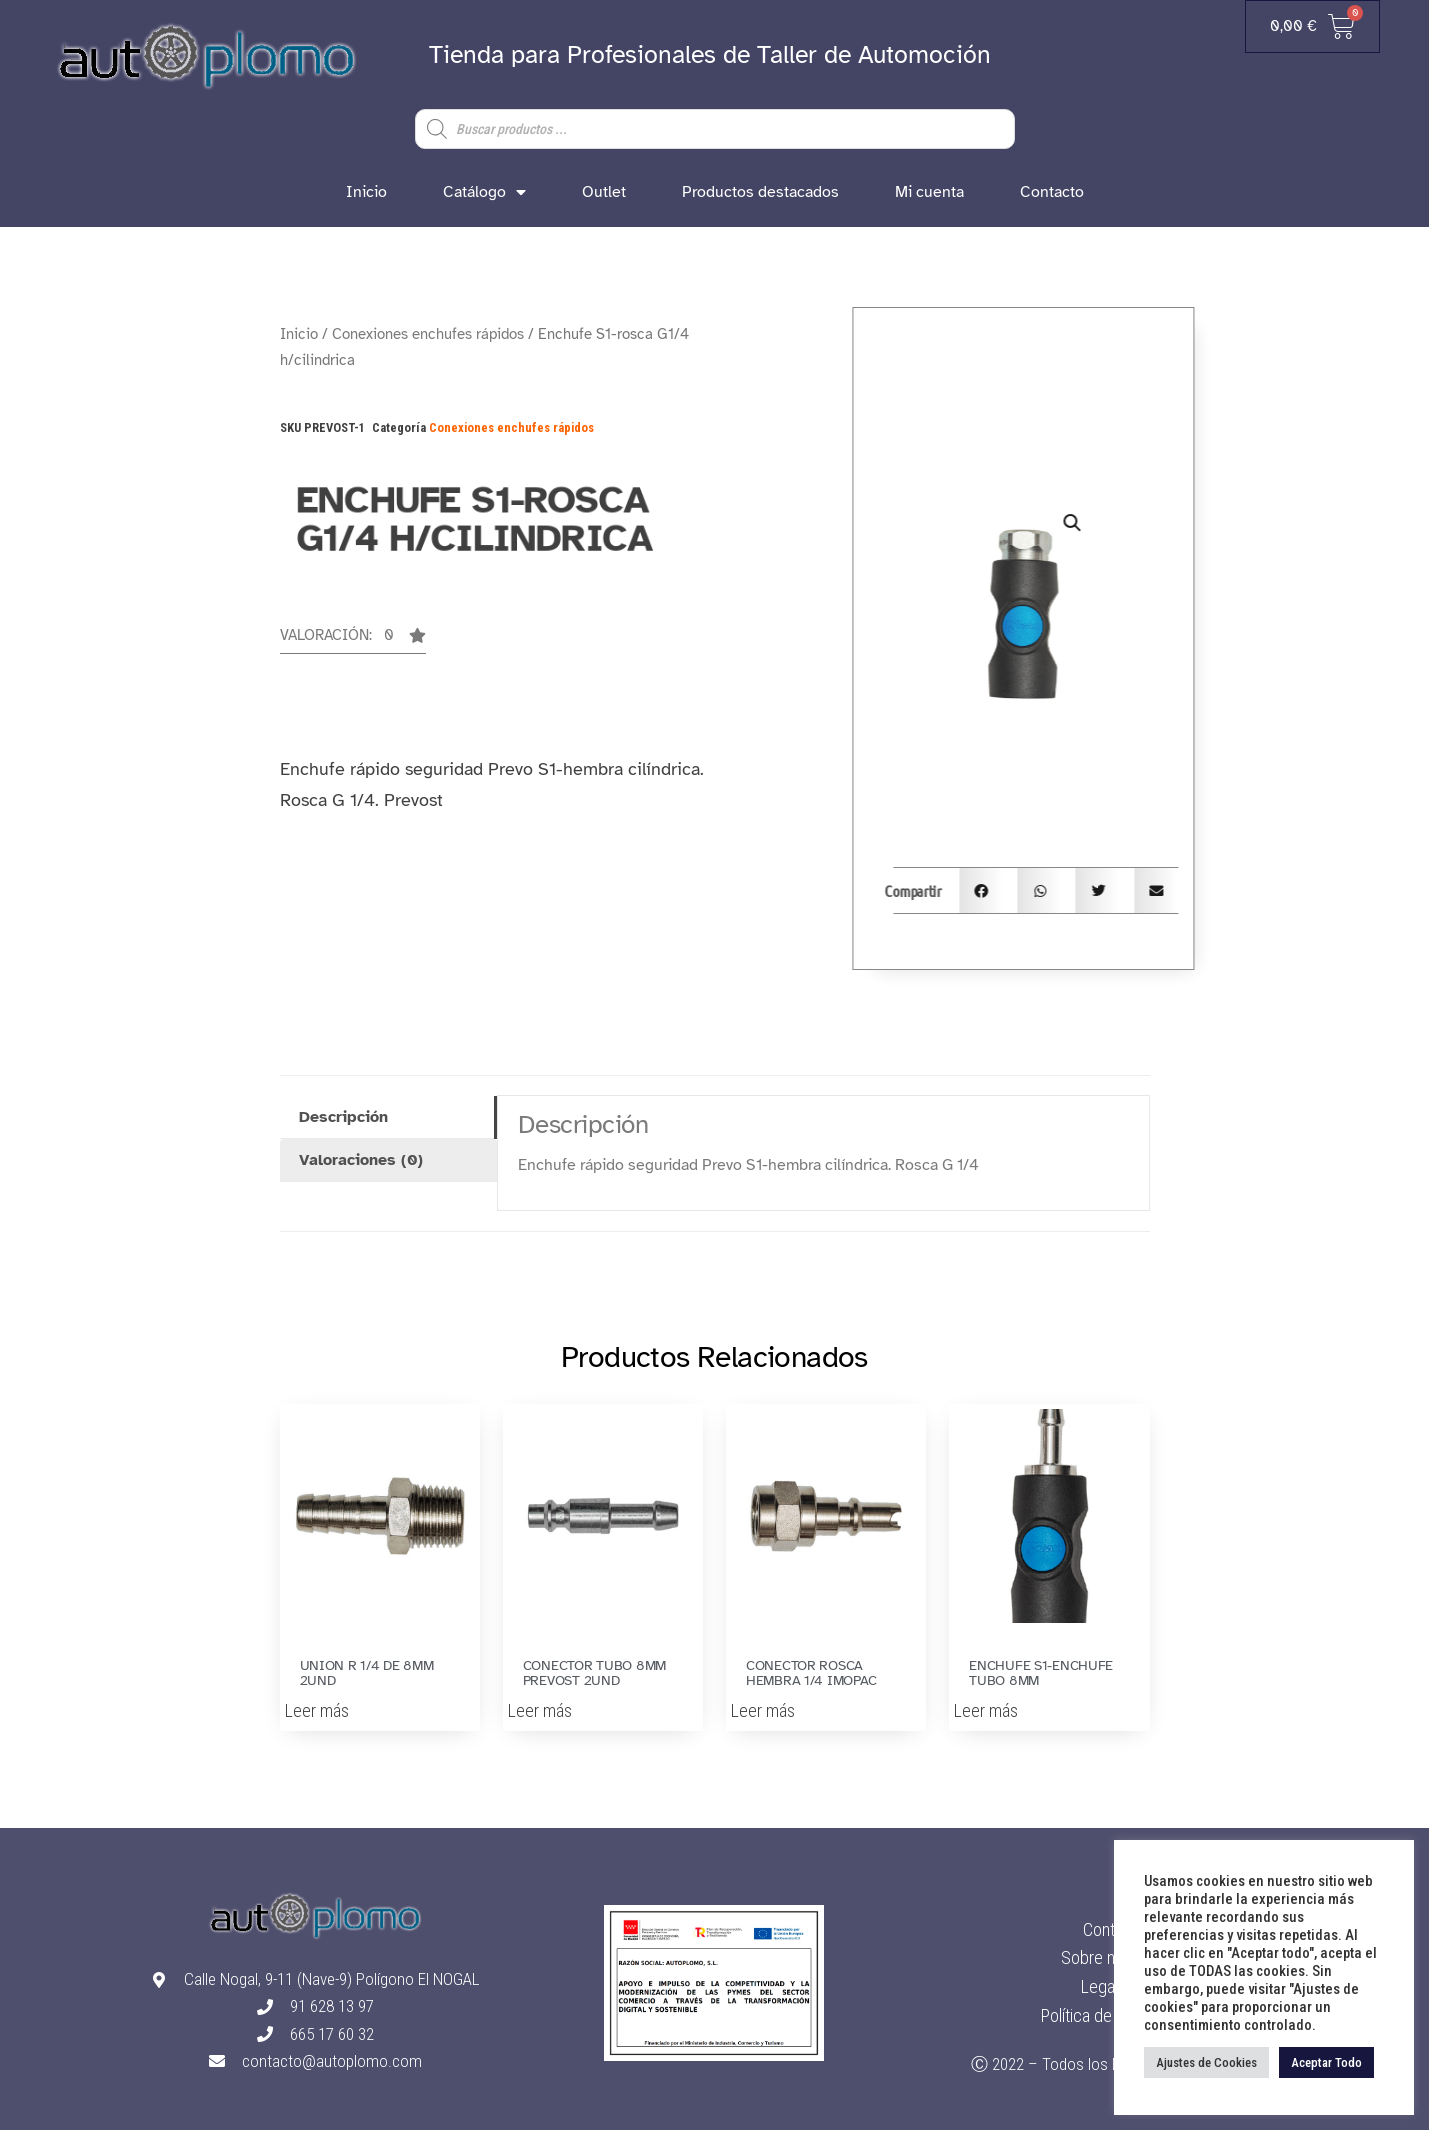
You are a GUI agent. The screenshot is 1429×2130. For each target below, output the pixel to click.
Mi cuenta (929, 192)
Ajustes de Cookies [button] (1206, 2062)
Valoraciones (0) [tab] (361, 1160)
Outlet (604, 192)
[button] (353, 641)
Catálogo (484, 192)
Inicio (366, 192)
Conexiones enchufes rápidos (428, 334)
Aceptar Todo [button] (1326, 2062)
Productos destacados (760, 192)
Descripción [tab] (343, 1117)
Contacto (1052, 192)
